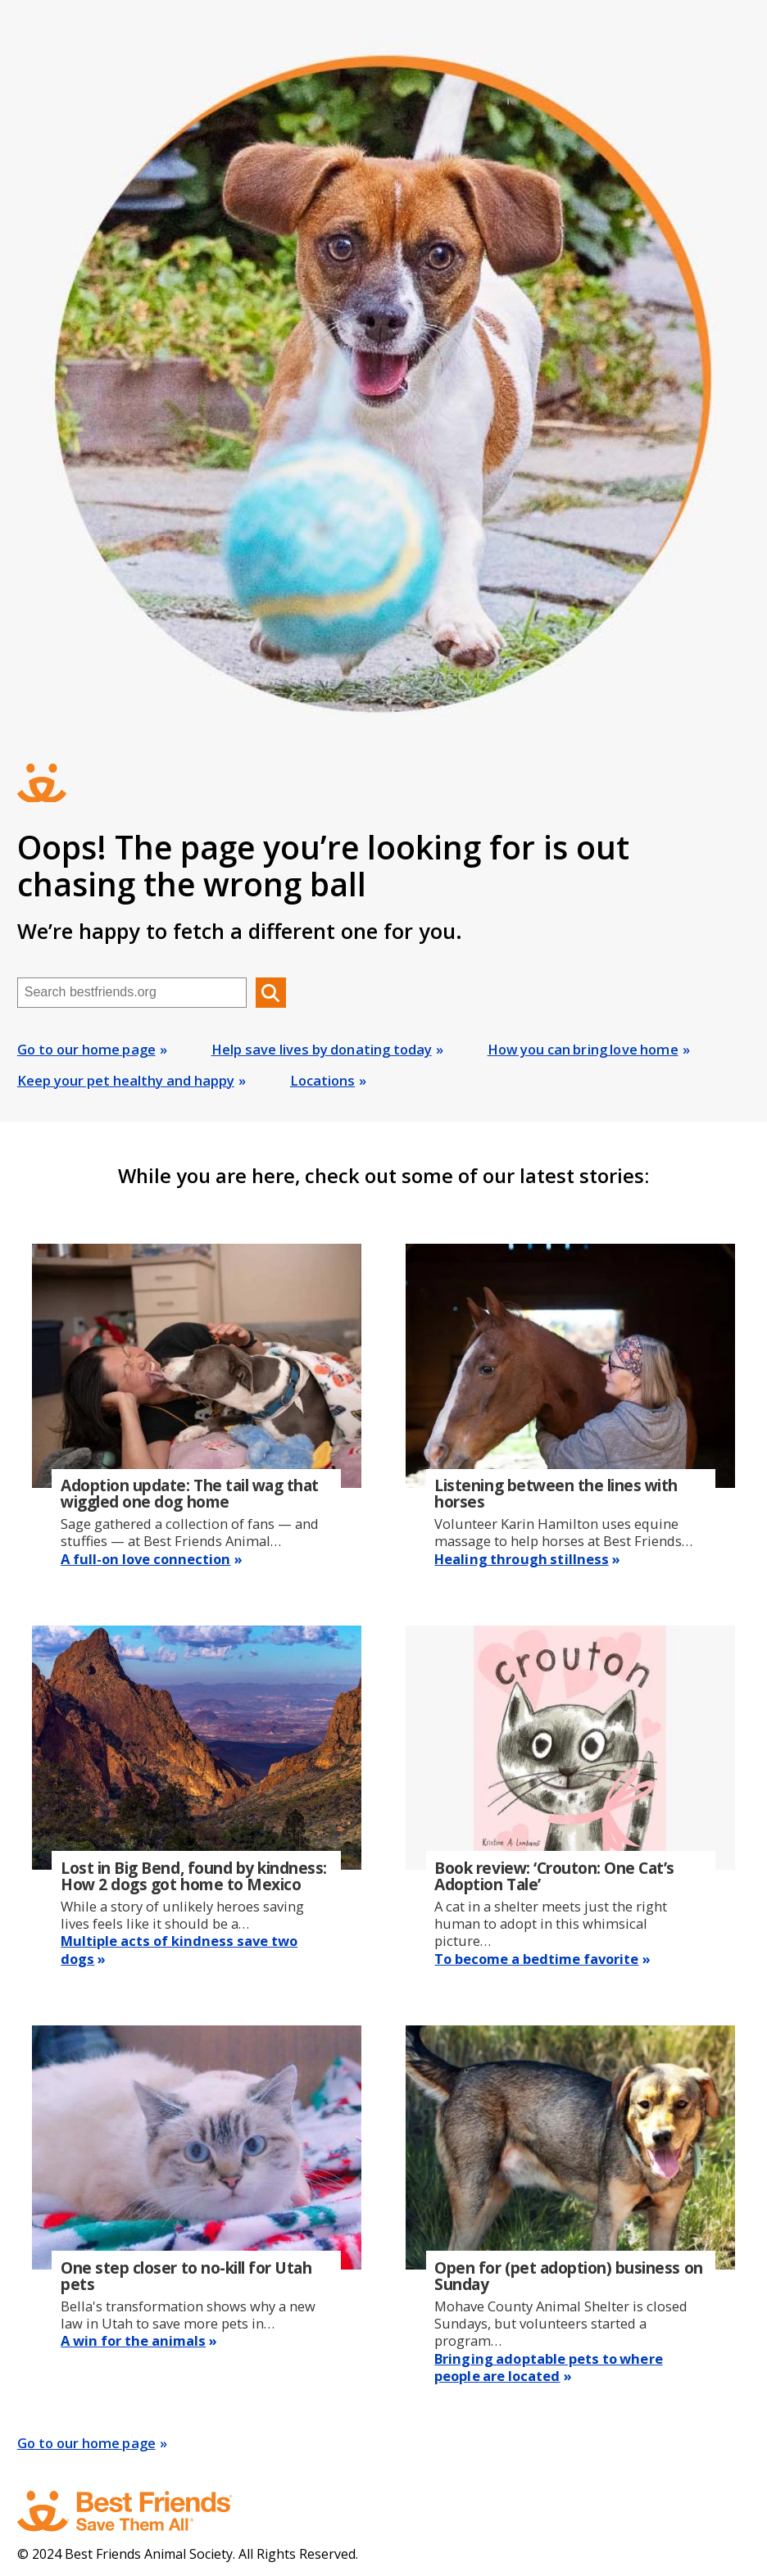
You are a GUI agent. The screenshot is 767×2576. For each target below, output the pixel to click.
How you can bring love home (583, 1049)
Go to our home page (86, 1049)
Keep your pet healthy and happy (125, 1080)
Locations (322, 1080)
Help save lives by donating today (321, 1049)
